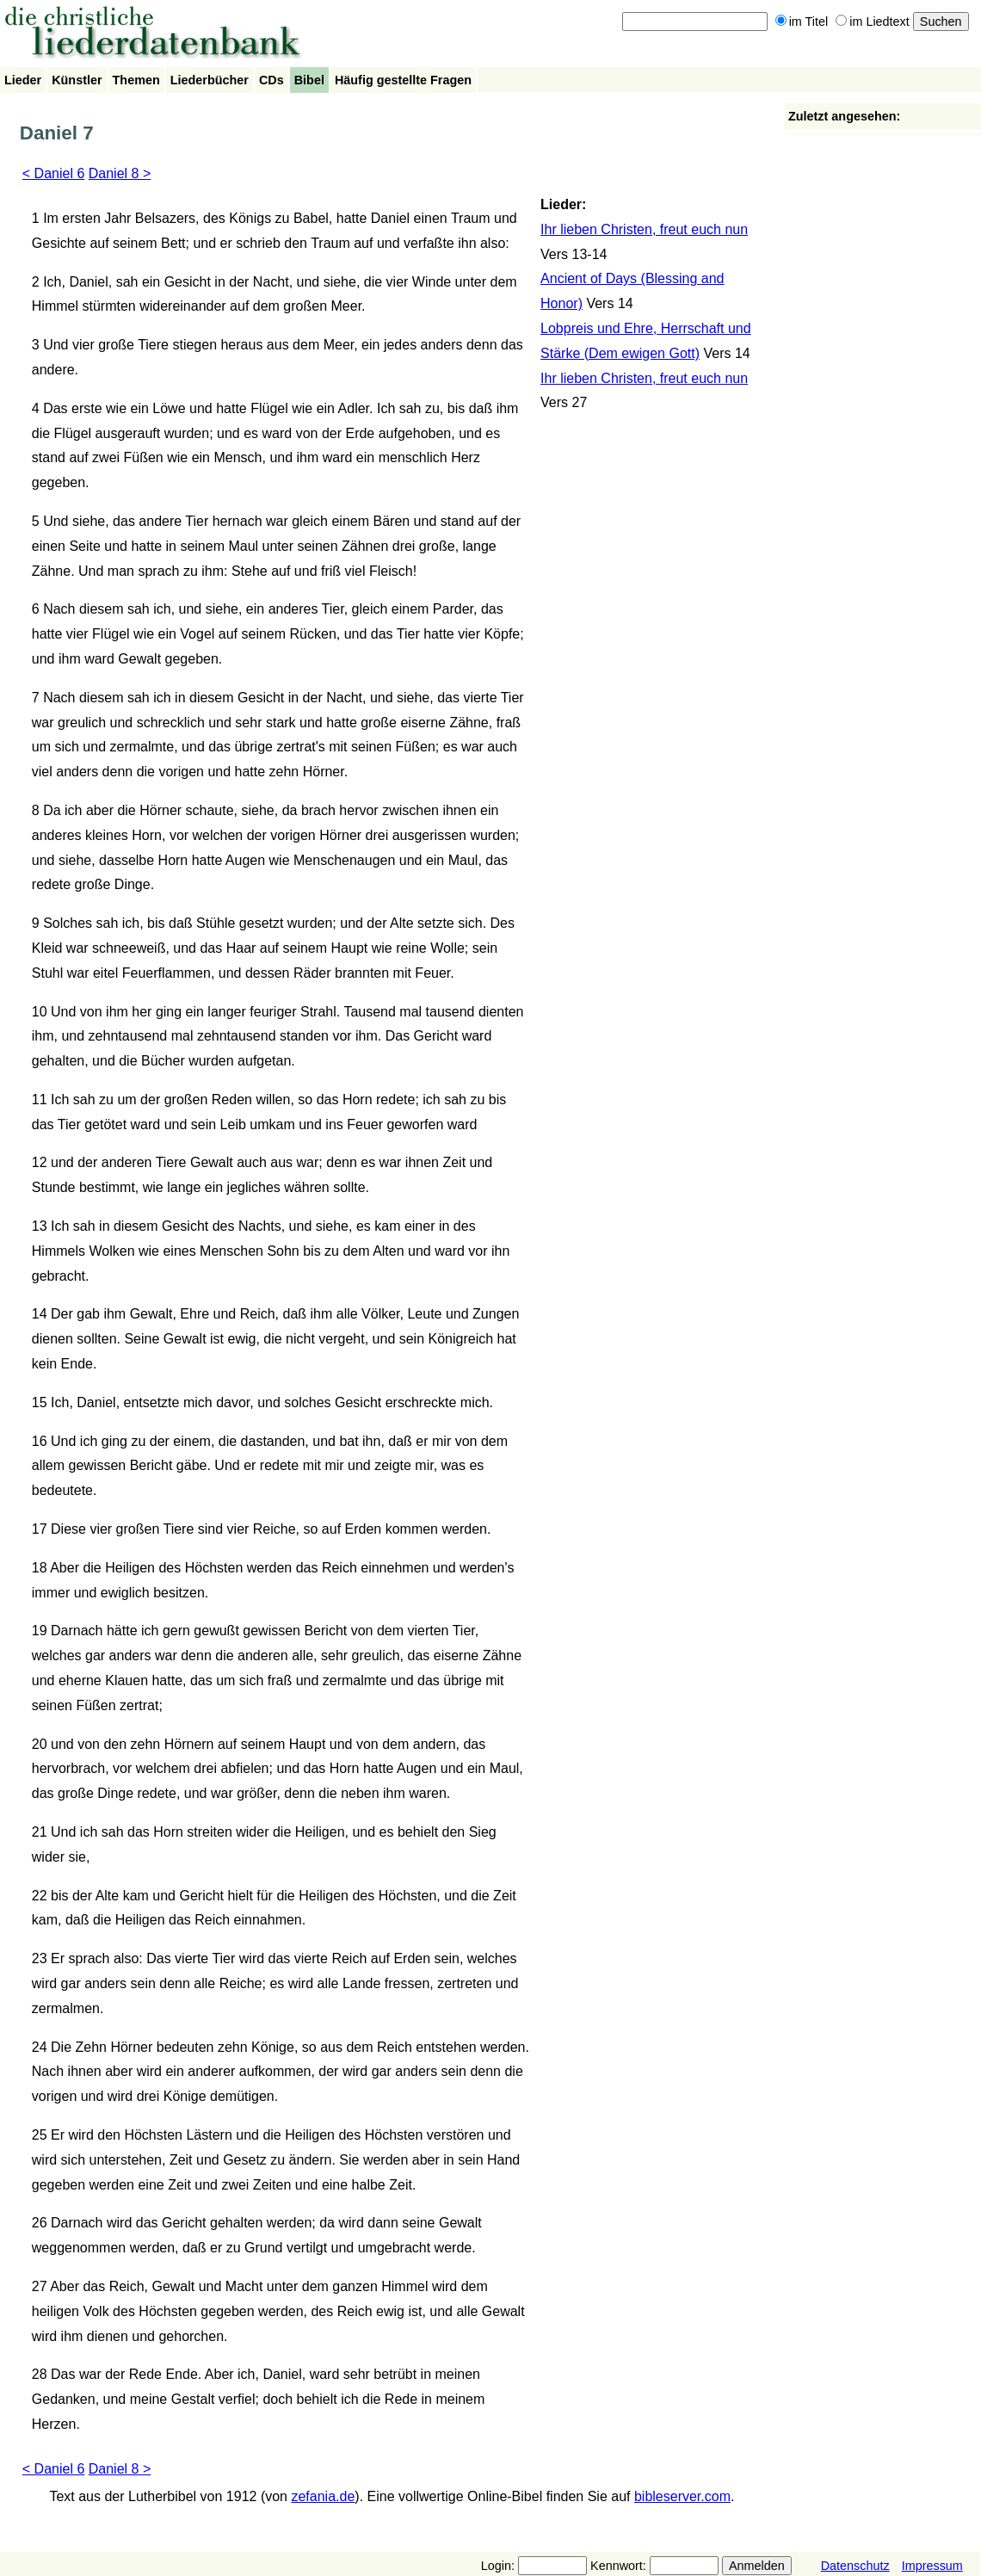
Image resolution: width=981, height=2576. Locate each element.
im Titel (802, 21)
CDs (271, 80)
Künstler (77, 80)
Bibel (309, 80)
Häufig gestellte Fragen (403, 80)
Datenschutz (855, 2566)
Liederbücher (209, 80)
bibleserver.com (682, 2496)
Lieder (22, 80)
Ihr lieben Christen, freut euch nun (644, 229)
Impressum (932, 2566)
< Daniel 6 (53, 173)
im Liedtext (873, 21)
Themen (136, 80)
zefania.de (323, 2496)
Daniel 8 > (120, 173)
